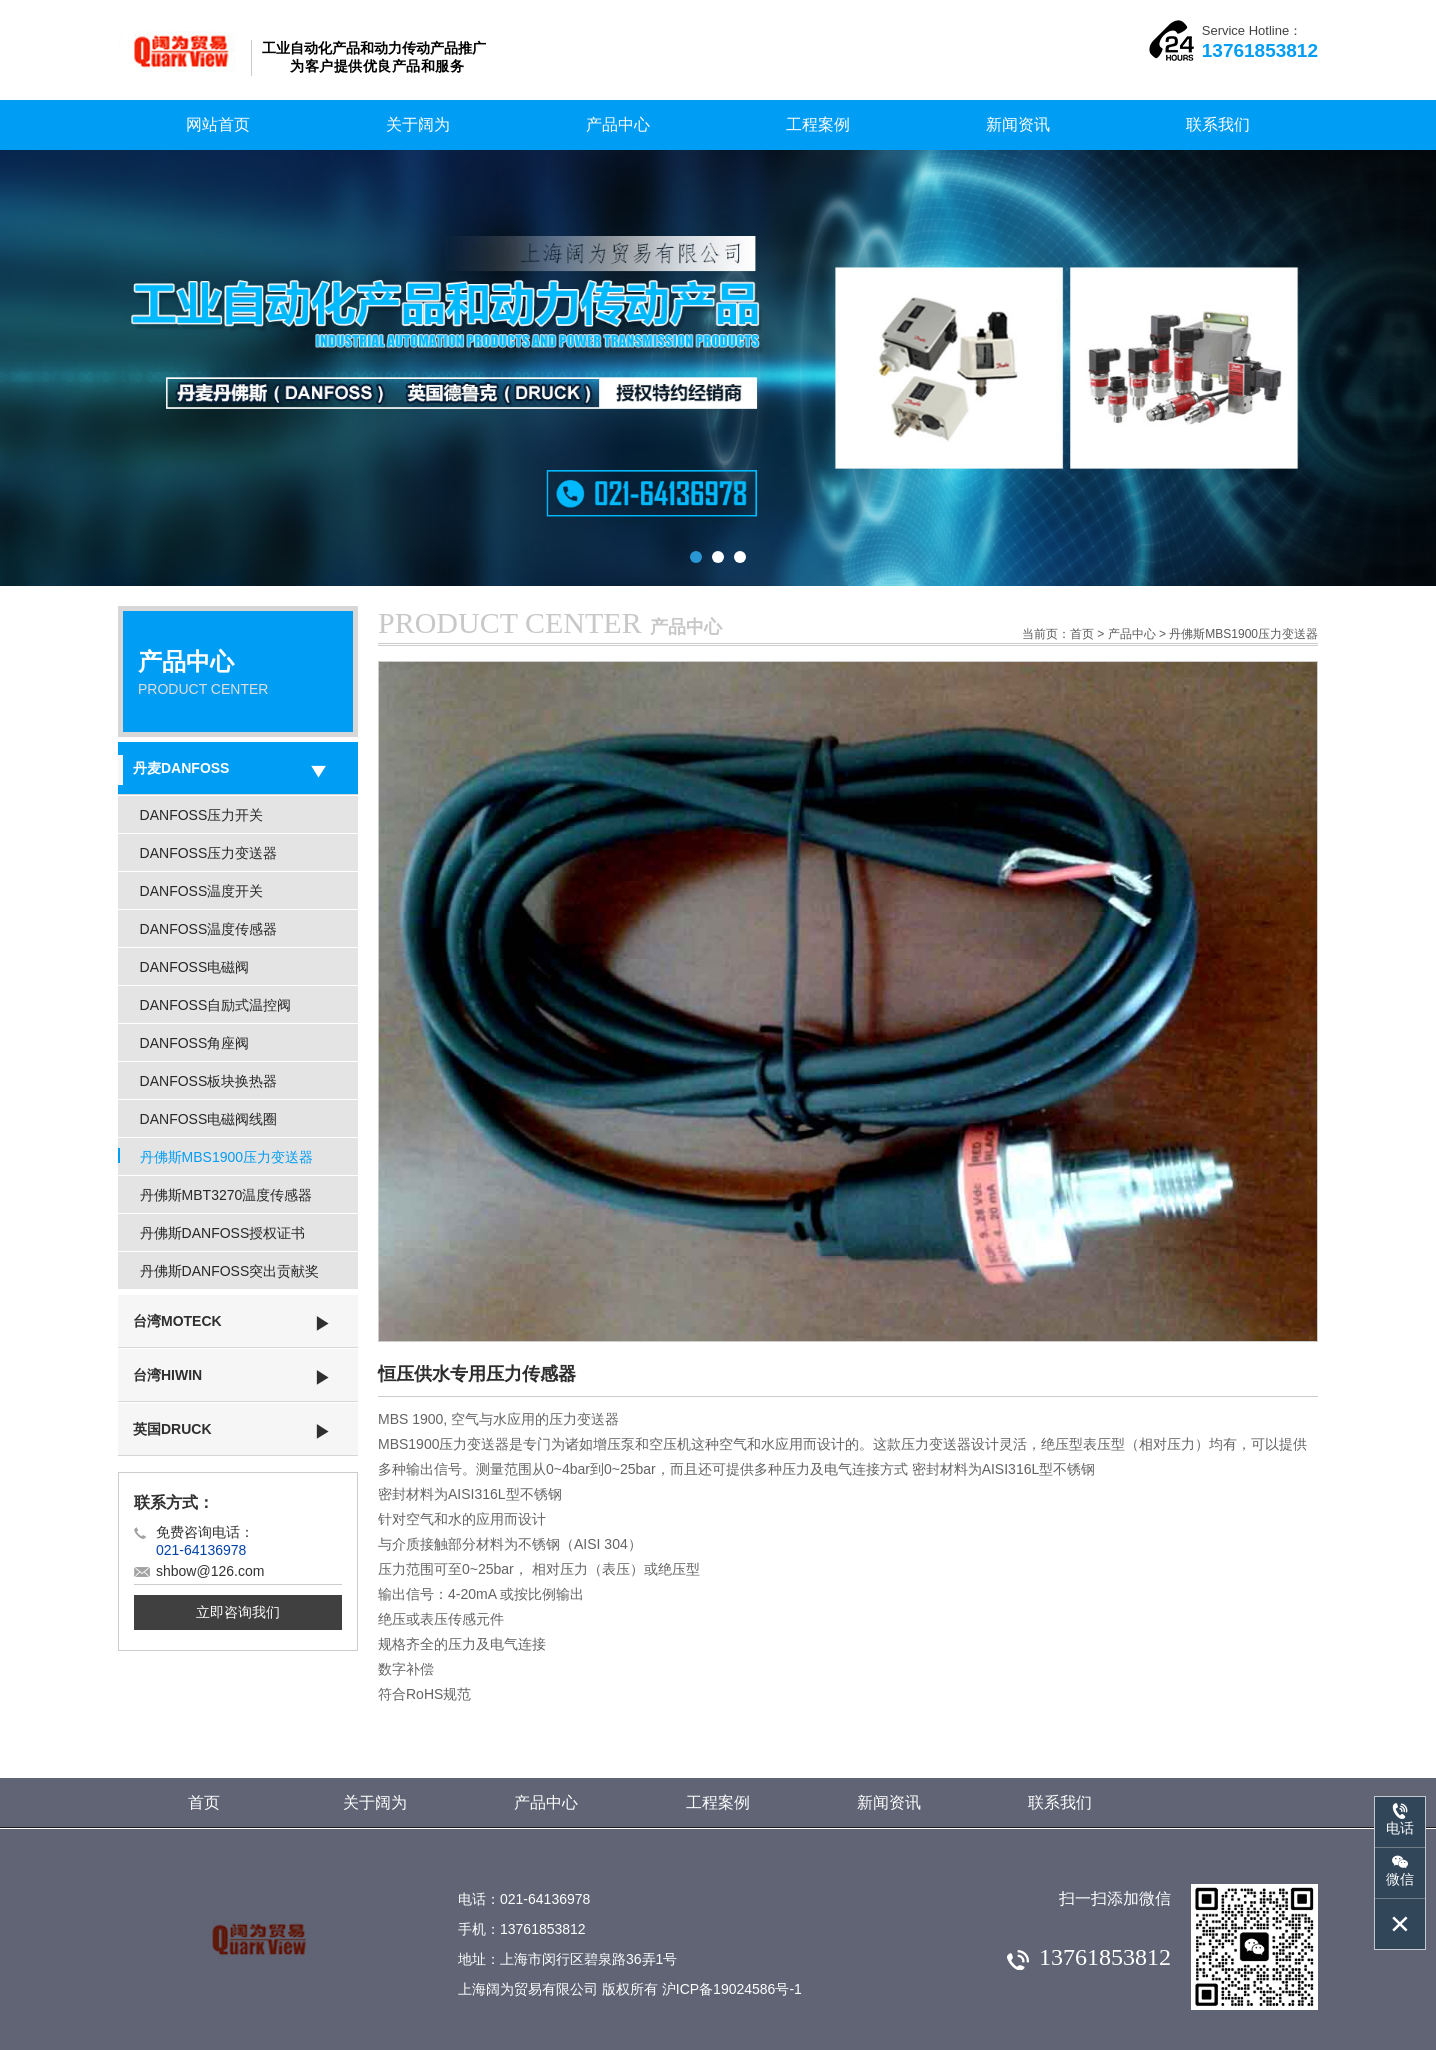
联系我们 (1218, 124)
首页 (1082, 634)
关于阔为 (418, 124)
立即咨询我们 (238, 1612)
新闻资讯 (1018, 124)
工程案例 (818, 124)
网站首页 (218, 124)
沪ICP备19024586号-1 (732, 1989)
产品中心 (618, 124)
